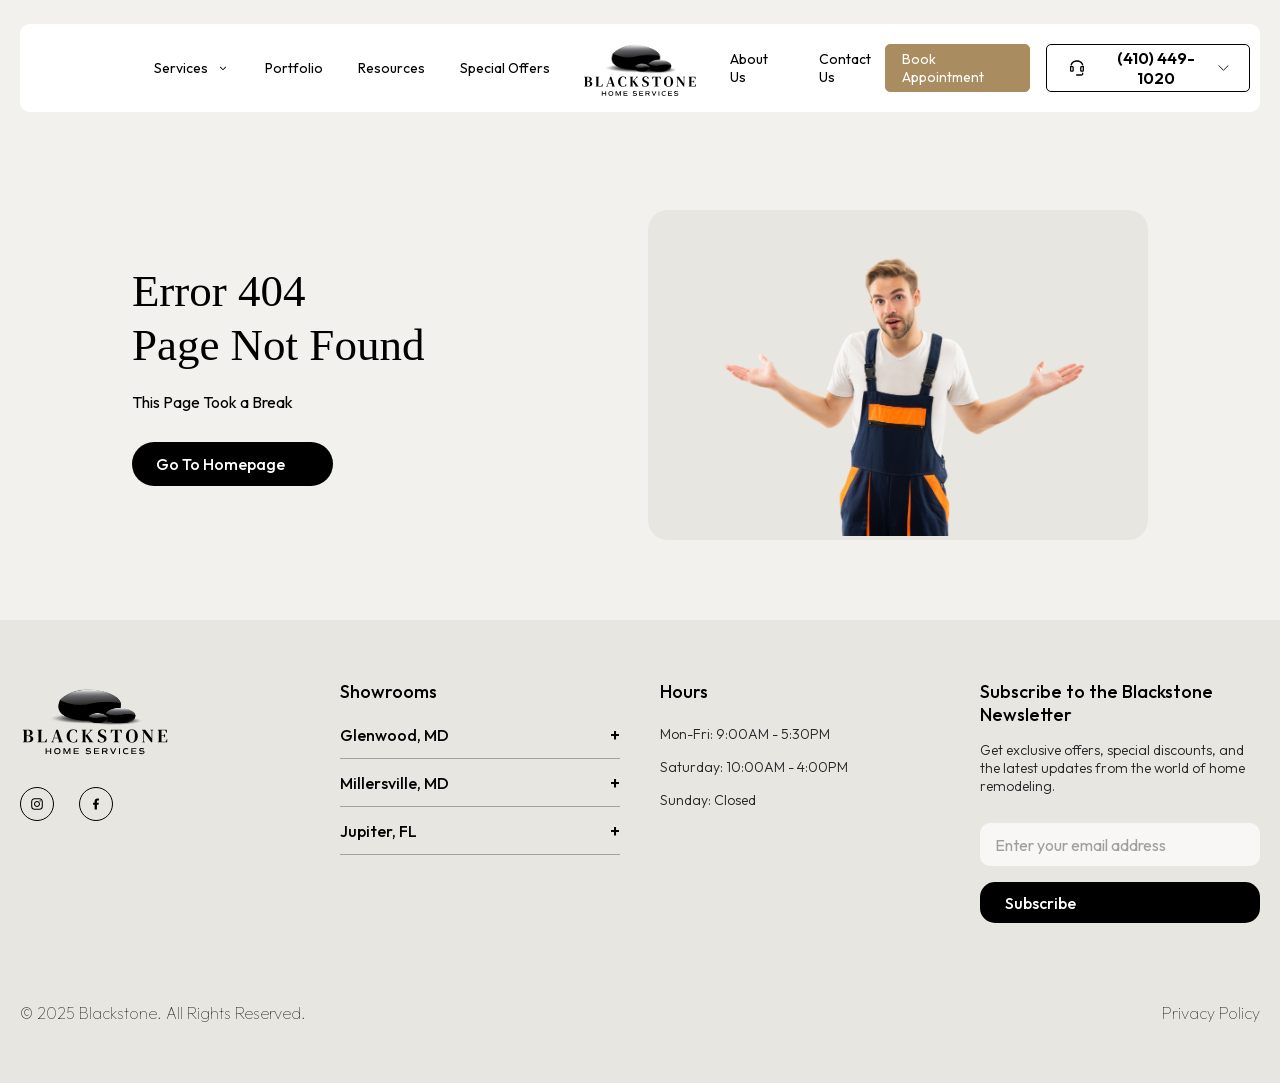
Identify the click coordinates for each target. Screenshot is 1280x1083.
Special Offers (505, 68)
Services (181, 68)
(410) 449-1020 (1156, 68)
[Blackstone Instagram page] (37, 804)
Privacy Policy (1211, 1013)
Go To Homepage (232, 464)
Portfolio (294, 68)
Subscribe (1040, 903)
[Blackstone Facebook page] (96, 804)
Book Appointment (943, 68)
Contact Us (845, 68)
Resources (391, 68)
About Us (749, 68)
